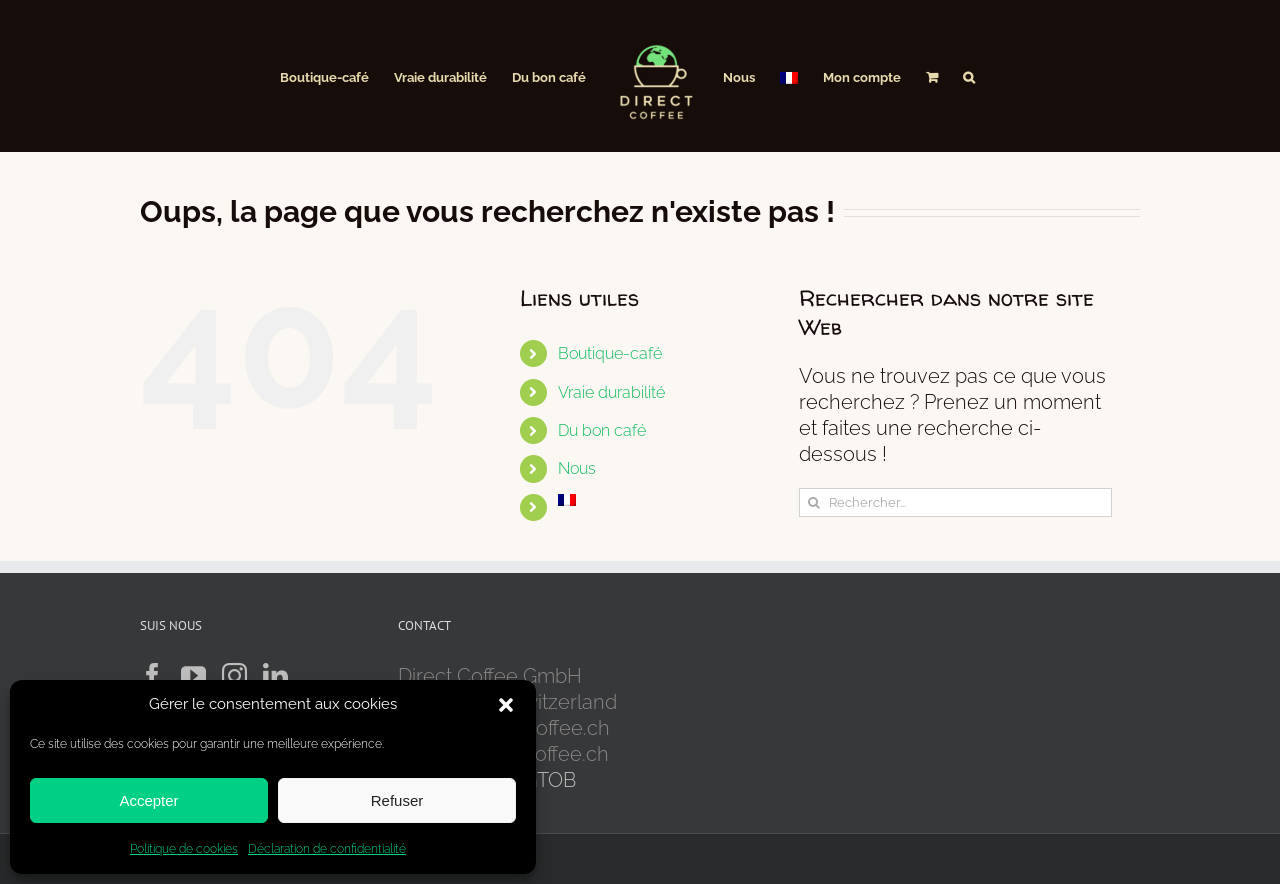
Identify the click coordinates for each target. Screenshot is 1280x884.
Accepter (148, 800)
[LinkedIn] (275, 675)
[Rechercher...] (955, 502)
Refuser (397, 800)
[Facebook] (152, 675)
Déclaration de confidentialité (327, 849)
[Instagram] (234, 675)
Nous (577, 468)
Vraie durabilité (611, 392)
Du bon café (602, 430)
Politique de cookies (184, 849)
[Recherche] (813, 502)
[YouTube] (193, 675)
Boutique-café (610, 353)
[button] (506, 705)
